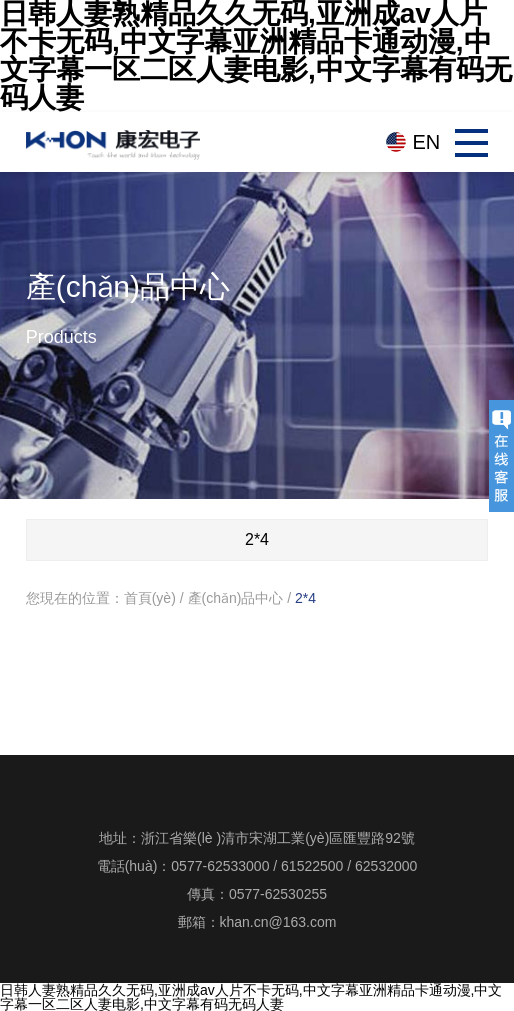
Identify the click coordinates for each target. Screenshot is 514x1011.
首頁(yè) (150, 598)
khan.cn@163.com (278, 922)
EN (427, 142)
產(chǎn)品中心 (236, 598)
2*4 (305, 598)
